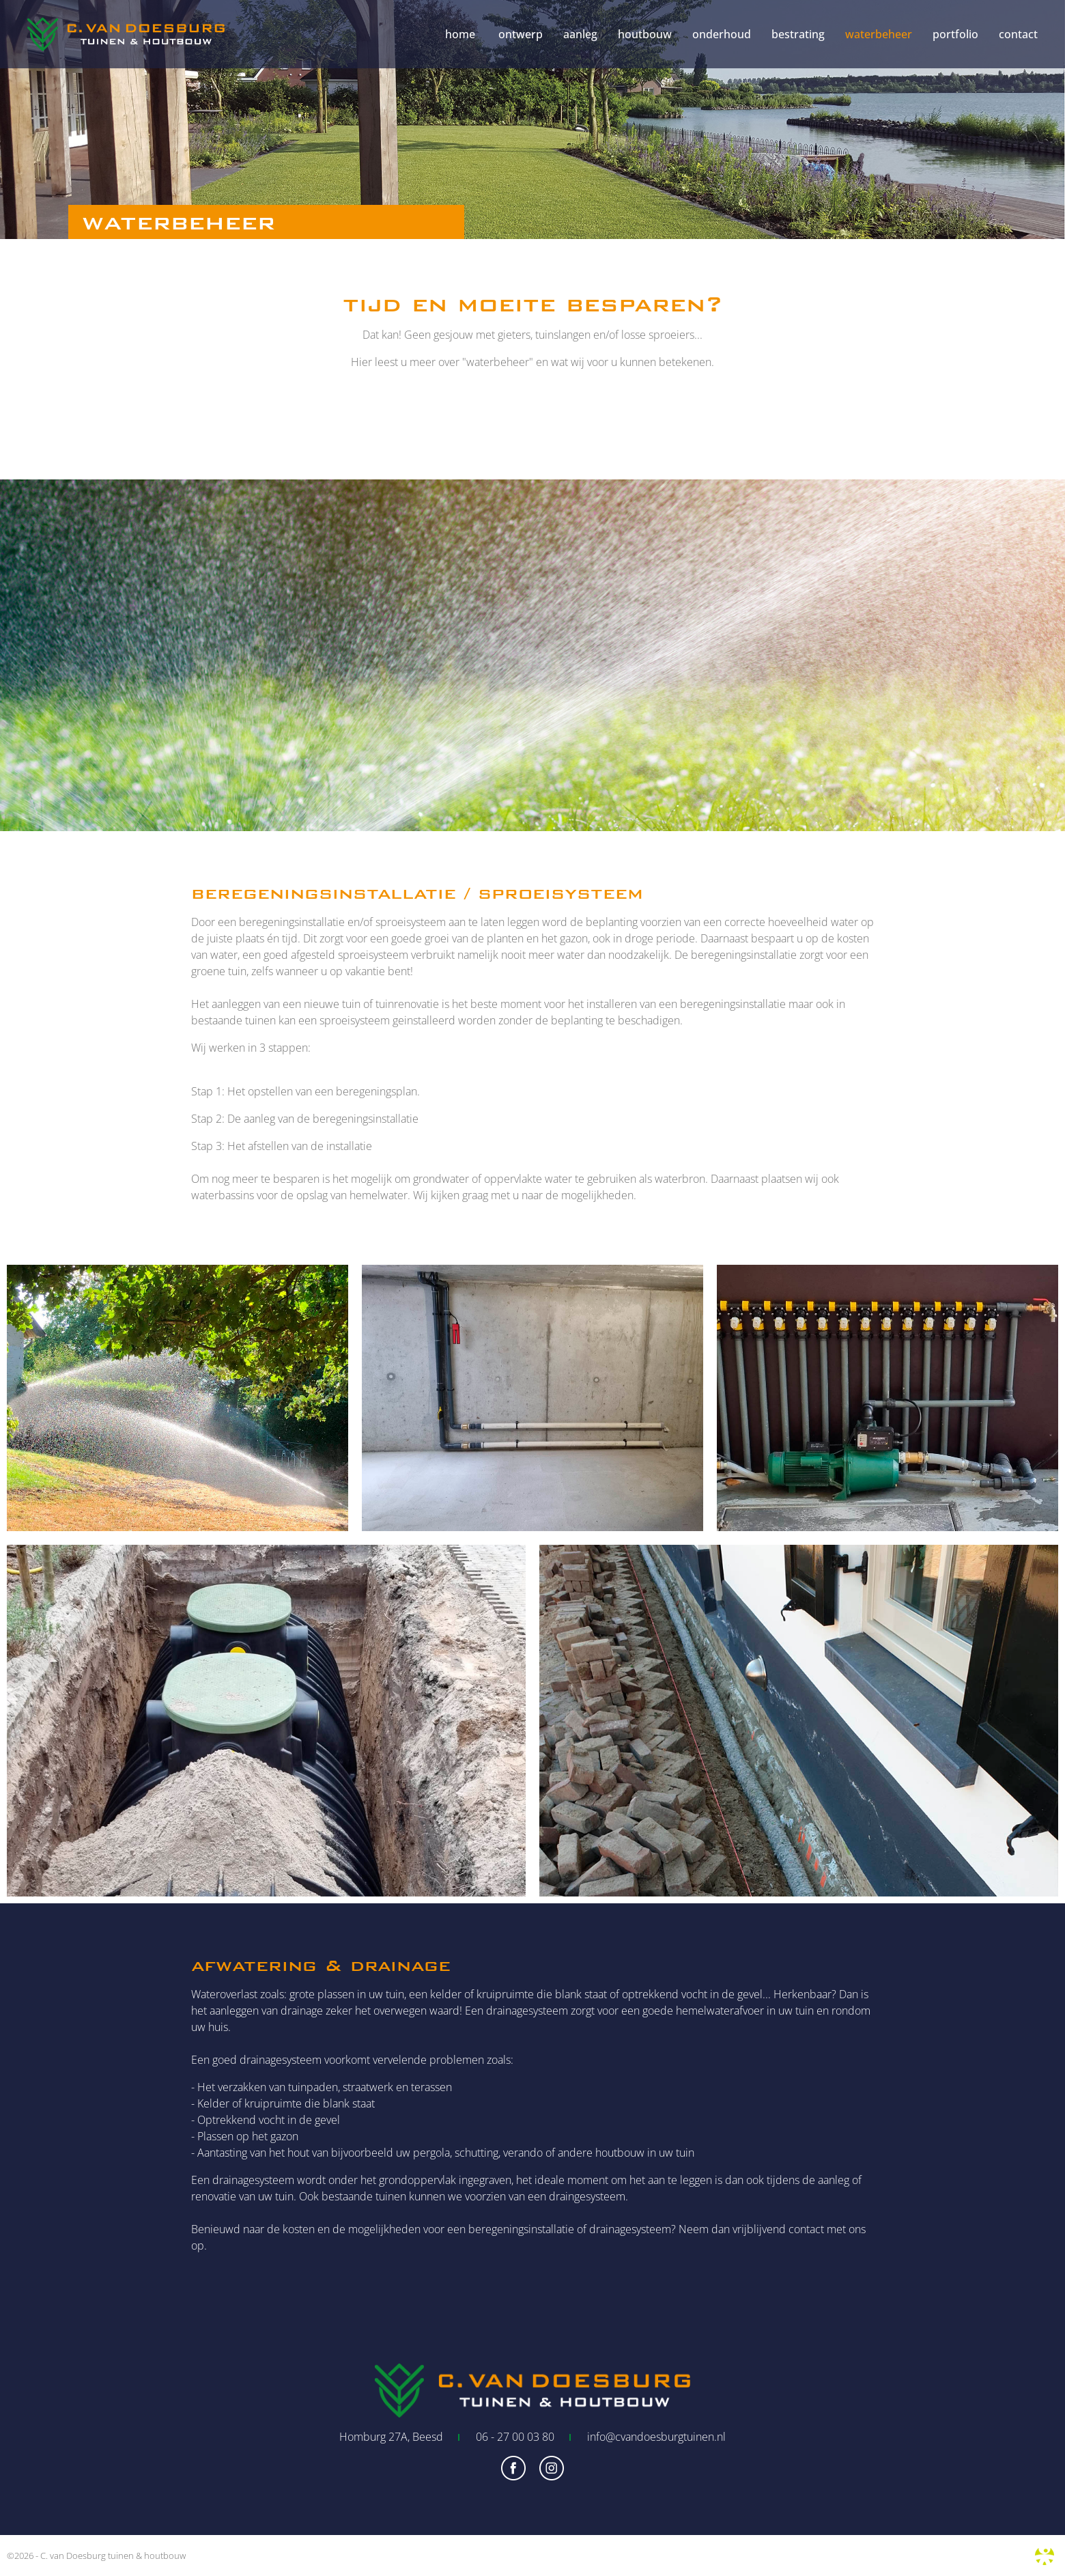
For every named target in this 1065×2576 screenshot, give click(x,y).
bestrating (798, 34)
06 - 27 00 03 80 (515, 2436)
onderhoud (721, 34)
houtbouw (645, 34)
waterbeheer (878, 34)
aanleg (580, 34)
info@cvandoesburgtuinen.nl (656, 2436)
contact (1018, 34)
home (460, 34)
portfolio (955, 34)
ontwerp (520, 34)
